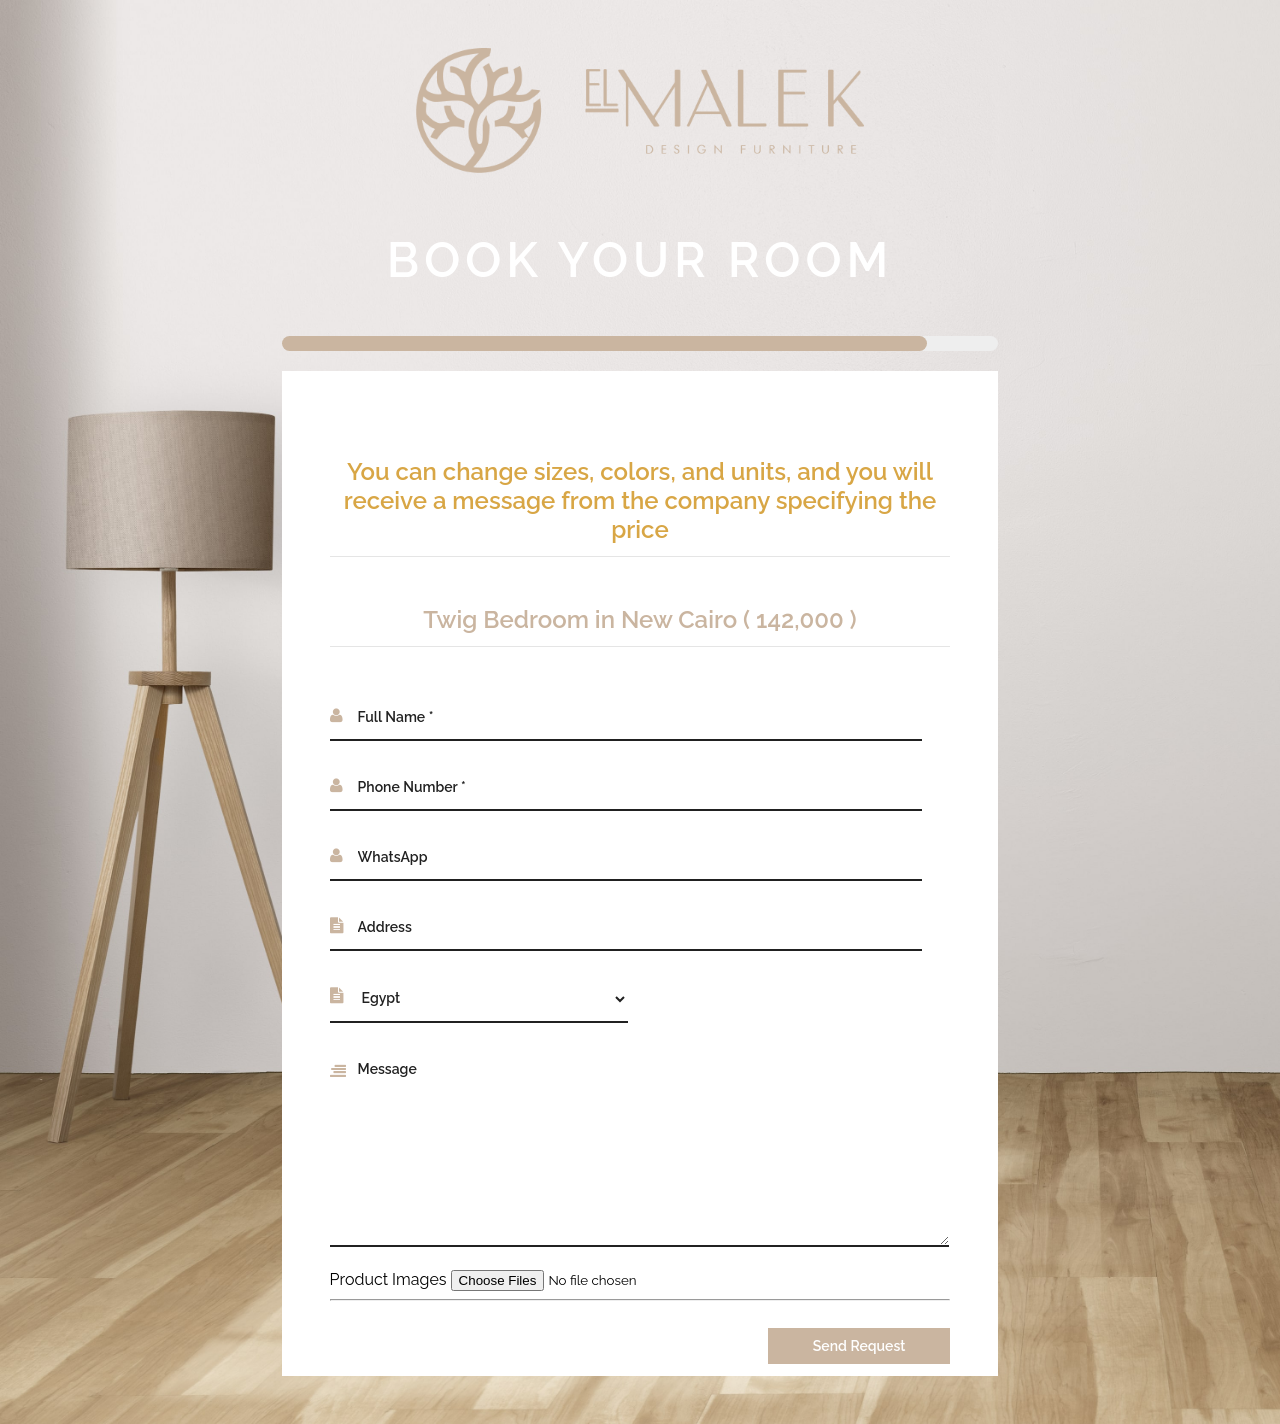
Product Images (388, 1279)
